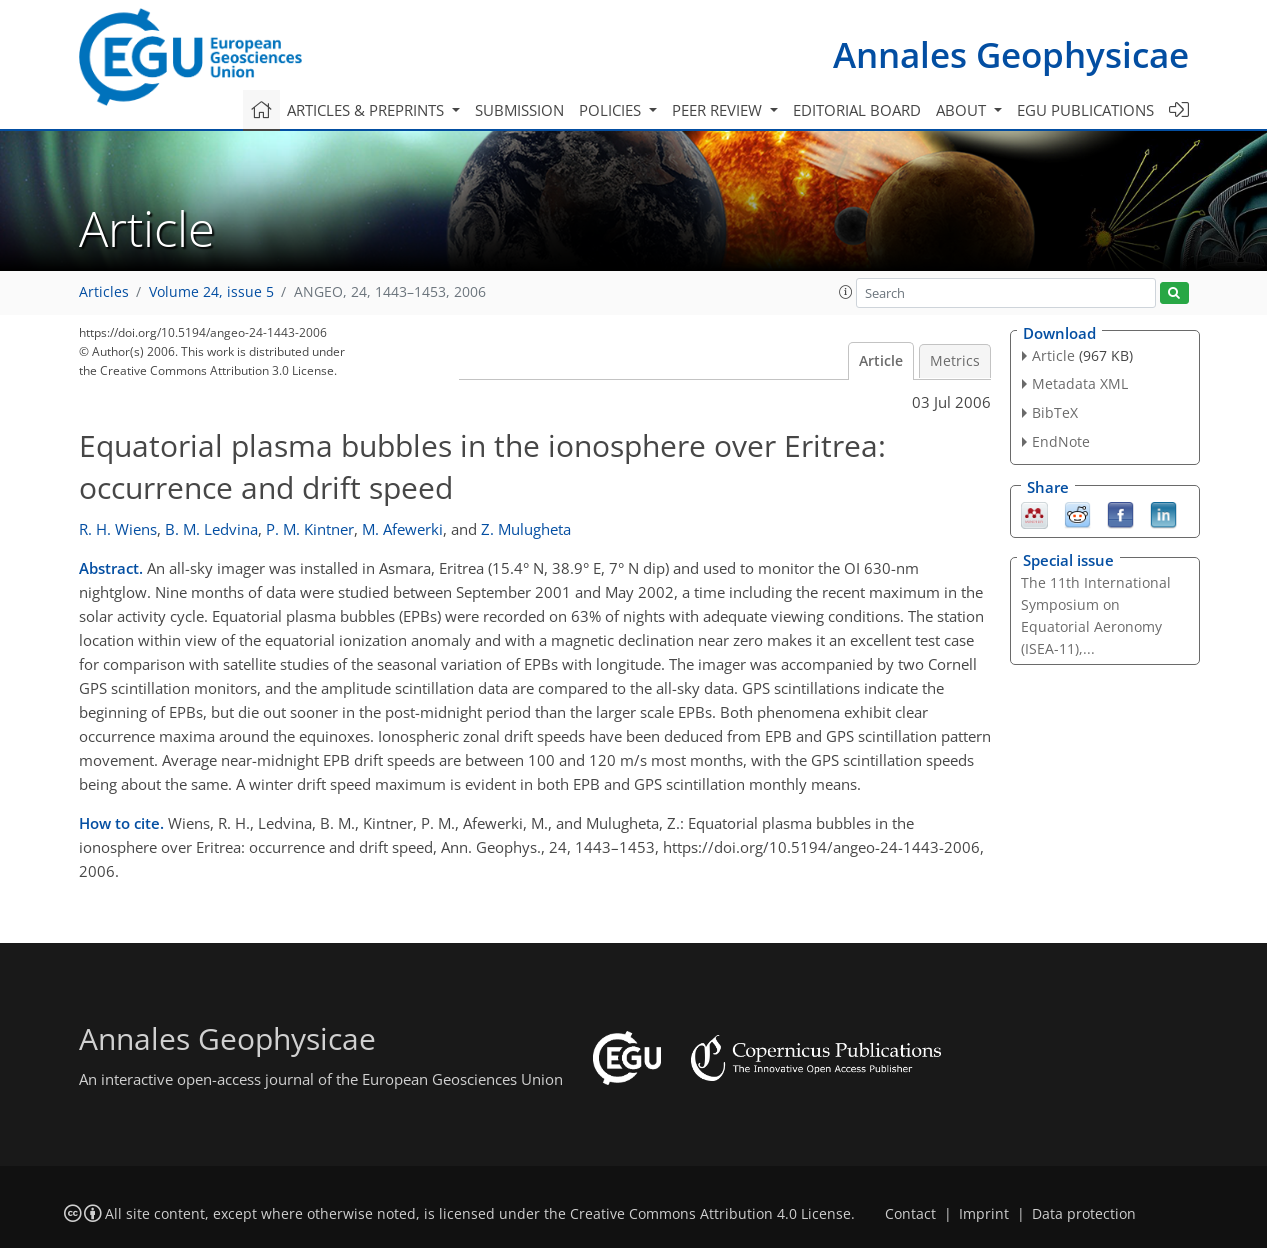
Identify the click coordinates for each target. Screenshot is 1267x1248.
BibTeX (1055, 412)
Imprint (984, 1214)
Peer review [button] (719, 110)
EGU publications (1085, 110)
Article (881, 361)
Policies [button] (612, 110)
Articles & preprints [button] (367, 110)
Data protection (1084, 1214)
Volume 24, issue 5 (211, 292)
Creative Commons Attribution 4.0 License (710, 1214)
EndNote (1061, 441)
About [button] (963, 110)
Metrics (955, 361)
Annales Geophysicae (1011, 54)
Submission (519, 110)
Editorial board (857, 110)
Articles (104, 292)
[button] (846, 292)
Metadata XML (1080, 383)
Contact (910, 1214)
